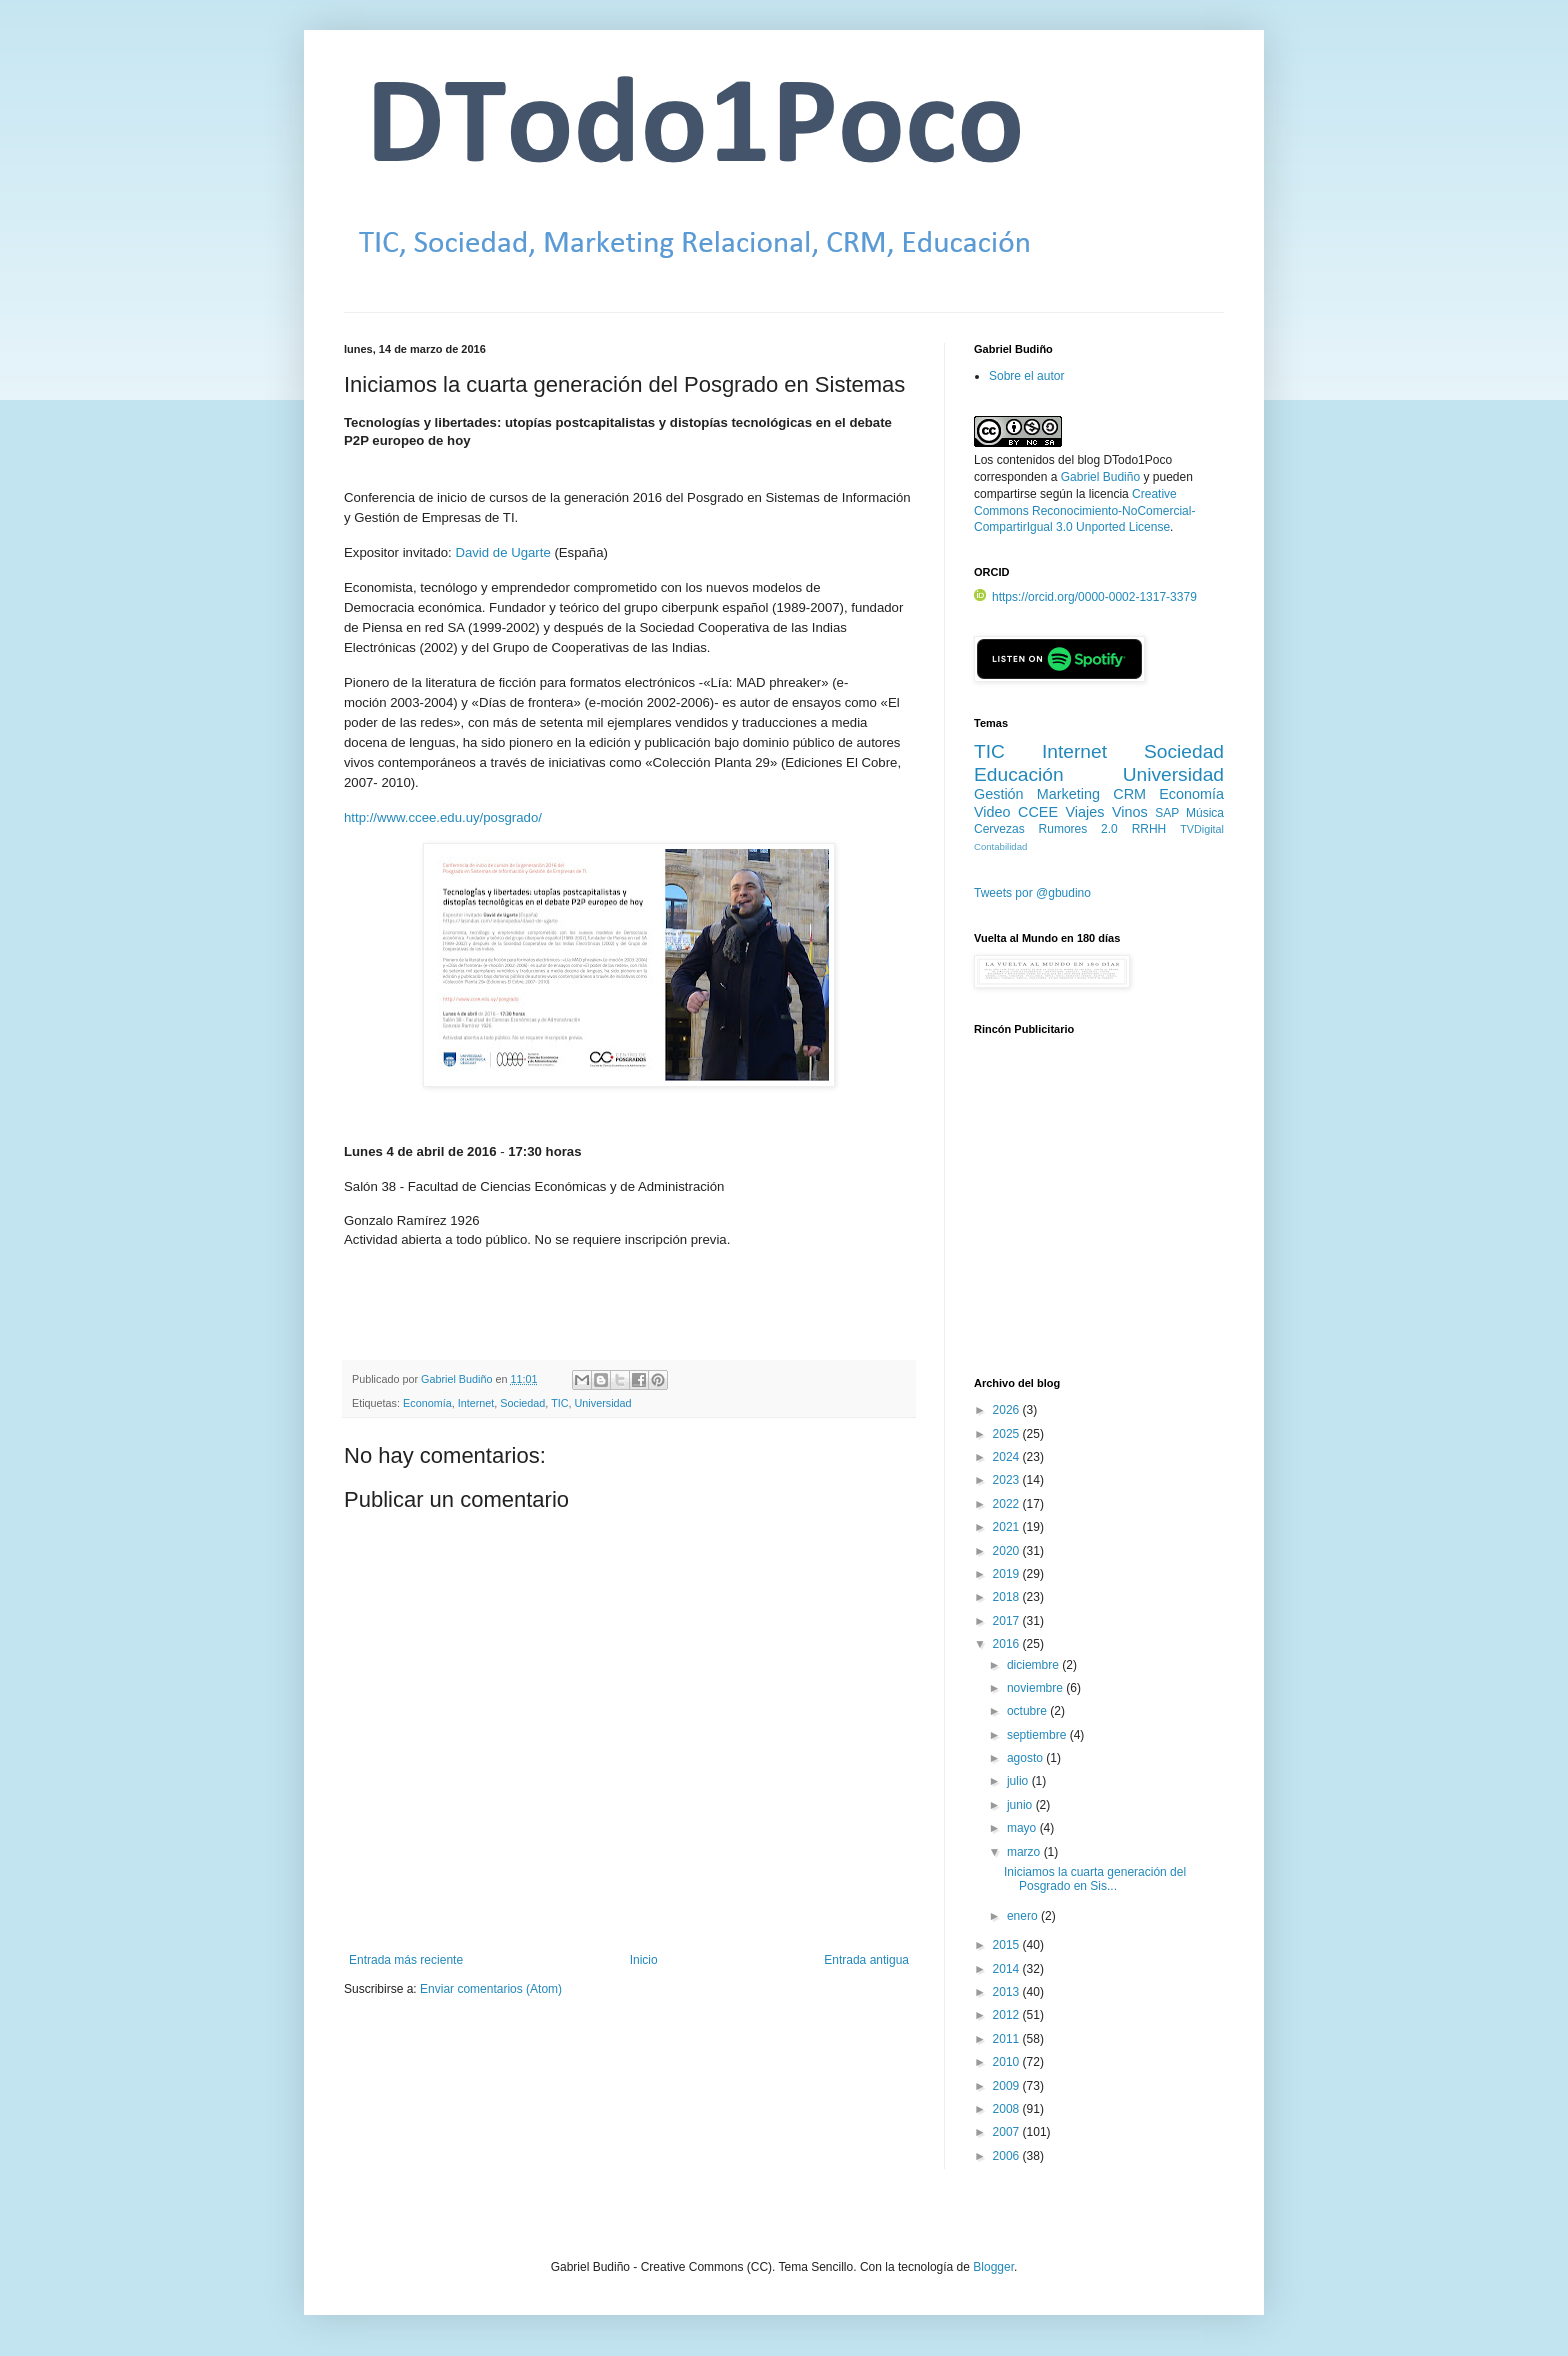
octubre (1028, 1711)
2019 (1008, 1574)
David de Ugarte (502, 552)
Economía (427, 1403)
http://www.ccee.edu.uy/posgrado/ (443, 817)
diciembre (1034, 1665)
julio (1019, 1781)
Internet (476, 1403)
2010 (1008, 2062)
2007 (1008, 2132)
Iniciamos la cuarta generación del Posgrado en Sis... (1095, 1879)
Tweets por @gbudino (1032, 893)
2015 (1008, 1945)
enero (1024, 1916)
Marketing (1068, 794)
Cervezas (999, 829)
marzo (1025, 1852)
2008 (1008, 2109)
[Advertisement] (1099, 1217)
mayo (1023, 1828)
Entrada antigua (866, 1960)
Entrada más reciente (406, 1960)
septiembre (1038, 1735)
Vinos (1130, 812)
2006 (1008, 2156)
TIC (559, 1403)
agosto (1026, 1758)
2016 (1008, 1644)
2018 (1008, 1597)
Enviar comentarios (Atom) (491, 1989)
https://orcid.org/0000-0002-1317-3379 (1085, 597)
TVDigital (1202, 829)
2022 (1008, 1504)
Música (1205, 813)
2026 (1008, 1410)
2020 (1008, 1551)
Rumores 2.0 (1078, 829)
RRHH (1149, 829)
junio (1021, 1805)
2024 (1008, 1457)
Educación (1019, 774)
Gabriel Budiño (458, 1379)
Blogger (993, 2267)
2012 (1008, 2015)
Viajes (1085, 812)
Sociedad (522, 1403)
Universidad (603, 1403)
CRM (1129, 794)
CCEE (1038, 812)
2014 (1008, 1969)
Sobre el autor (1026, 376)
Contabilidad (1000, 846)
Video (992, 812)
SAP (1167, 813)
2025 (1008, 1434)
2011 (1008, 2039)
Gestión (999, 794)
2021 (1008, 1527)
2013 (1008, 1992)
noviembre (1036, 1688)
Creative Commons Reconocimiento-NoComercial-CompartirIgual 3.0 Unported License (1084, 511)
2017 (1008, 1621)
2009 (1008, 2086)
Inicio (644, 1960)
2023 (1008, 1480)
